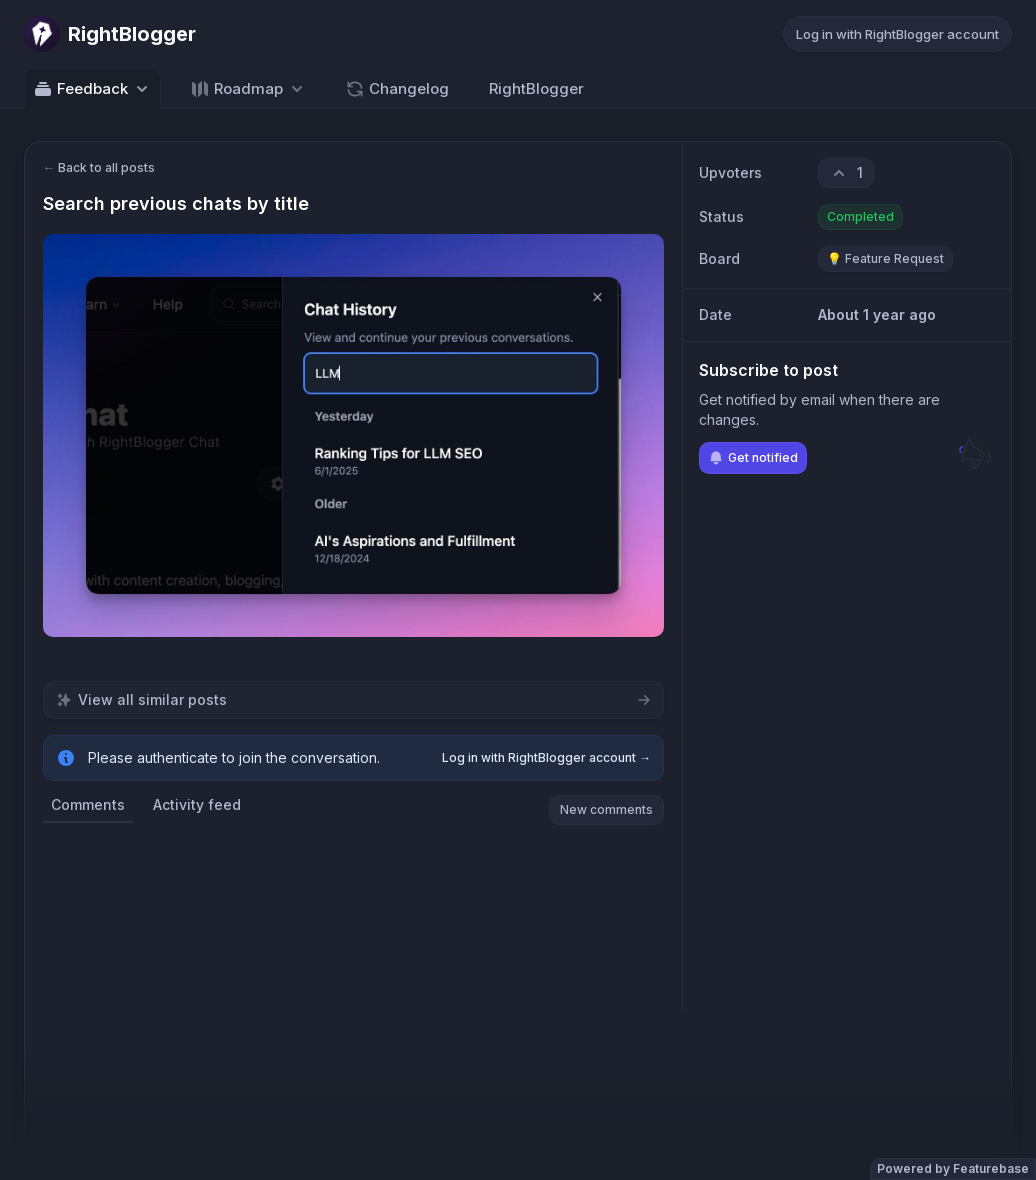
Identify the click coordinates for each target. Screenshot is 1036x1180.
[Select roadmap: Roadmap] (248, 88)
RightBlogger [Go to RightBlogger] (536, 88)
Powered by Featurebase (953, 1168)
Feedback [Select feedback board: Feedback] (92, 89)
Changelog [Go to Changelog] (397, 89)
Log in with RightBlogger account (897, 34)
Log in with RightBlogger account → (546, 757)
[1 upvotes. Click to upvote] (846, 173)
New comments (606, 809)
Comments (88, 804)
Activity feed (197, 804)
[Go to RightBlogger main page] (110, 34)
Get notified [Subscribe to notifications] (753, 458)
